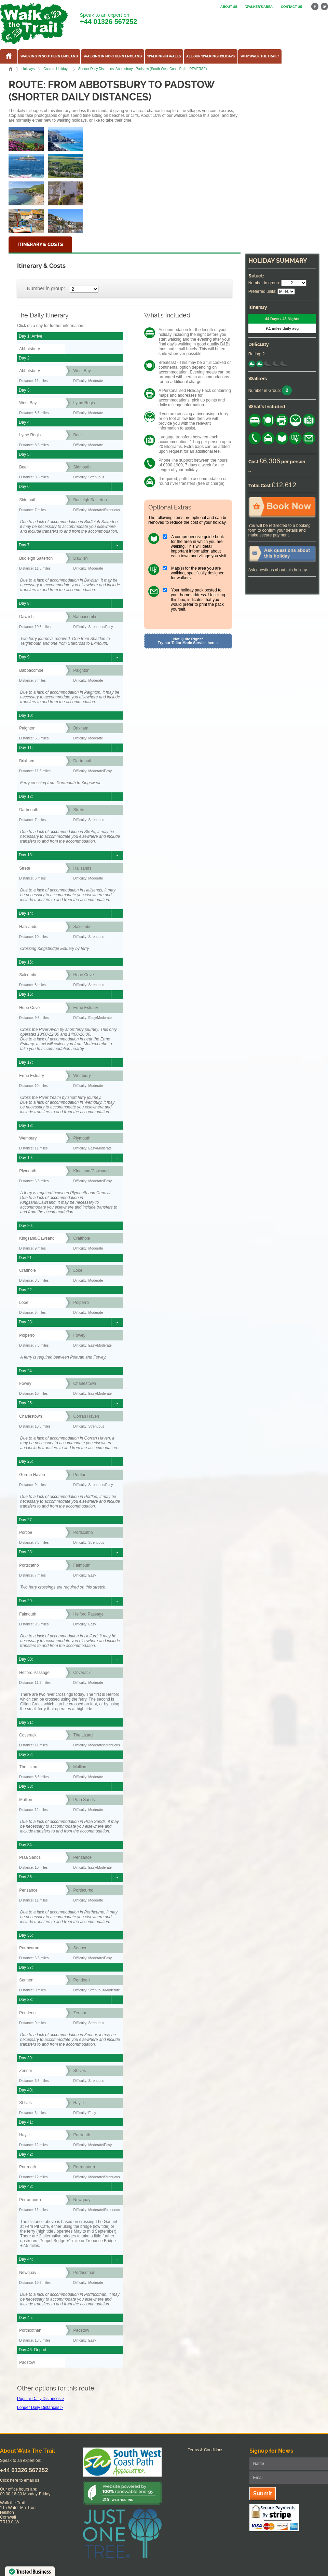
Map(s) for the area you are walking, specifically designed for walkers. (197, 573)
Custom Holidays (56, 69)
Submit (262, 2493)
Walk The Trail (34, 23)
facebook (315, 7)
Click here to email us (19, 2480)
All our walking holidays (210, 56)
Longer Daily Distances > (40, 2407)
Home (11, 69)
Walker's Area (259, 7)
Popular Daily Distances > (40, 2398)
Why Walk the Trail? (260, 56)
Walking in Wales (164, 56)
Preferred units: (262, 291)
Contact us (291, 7)
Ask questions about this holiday (277, 570)
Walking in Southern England (49, 56)
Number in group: (46, 288)
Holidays (28, 69)
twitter (324, 7)
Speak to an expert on (108, 19)
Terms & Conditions (205, 2450)
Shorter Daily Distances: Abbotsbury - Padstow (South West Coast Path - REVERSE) (142, 69)
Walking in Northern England (113, 56)
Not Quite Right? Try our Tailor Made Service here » (188, 641)
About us (228, 7)
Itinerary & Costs (40, 244)
